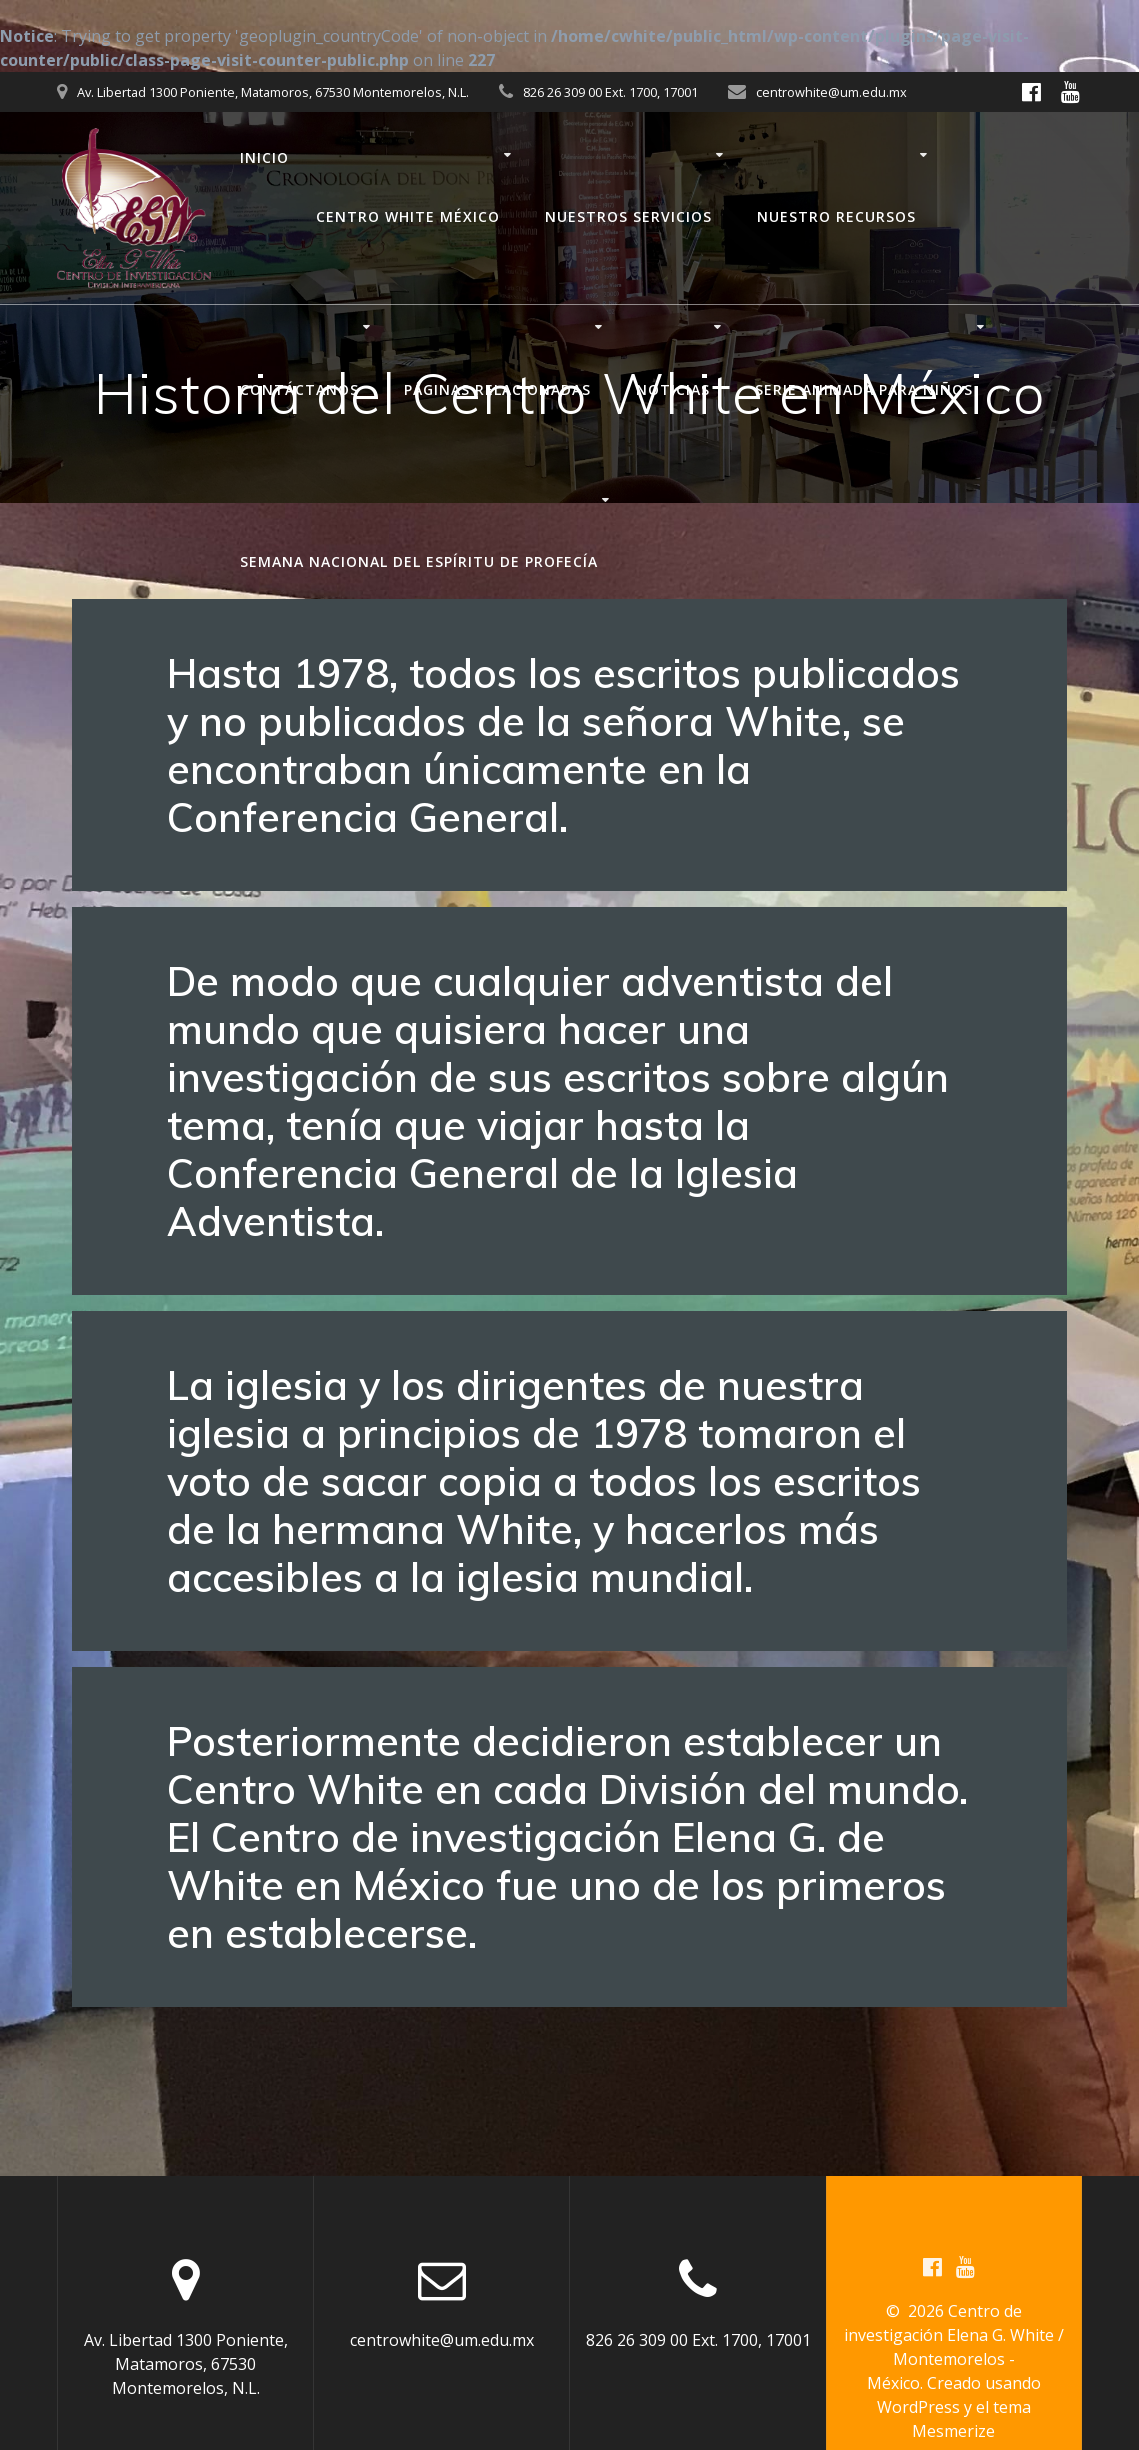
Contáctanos (299, 389)
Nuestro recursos (836, 216)
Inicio (264, 157)
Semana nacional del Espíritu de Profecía (419, 561)
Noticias (673, 389)
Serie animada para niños (864, 389)
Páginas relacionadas (497, 389)
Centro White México (408, 216)
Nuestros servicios (628, 216)
